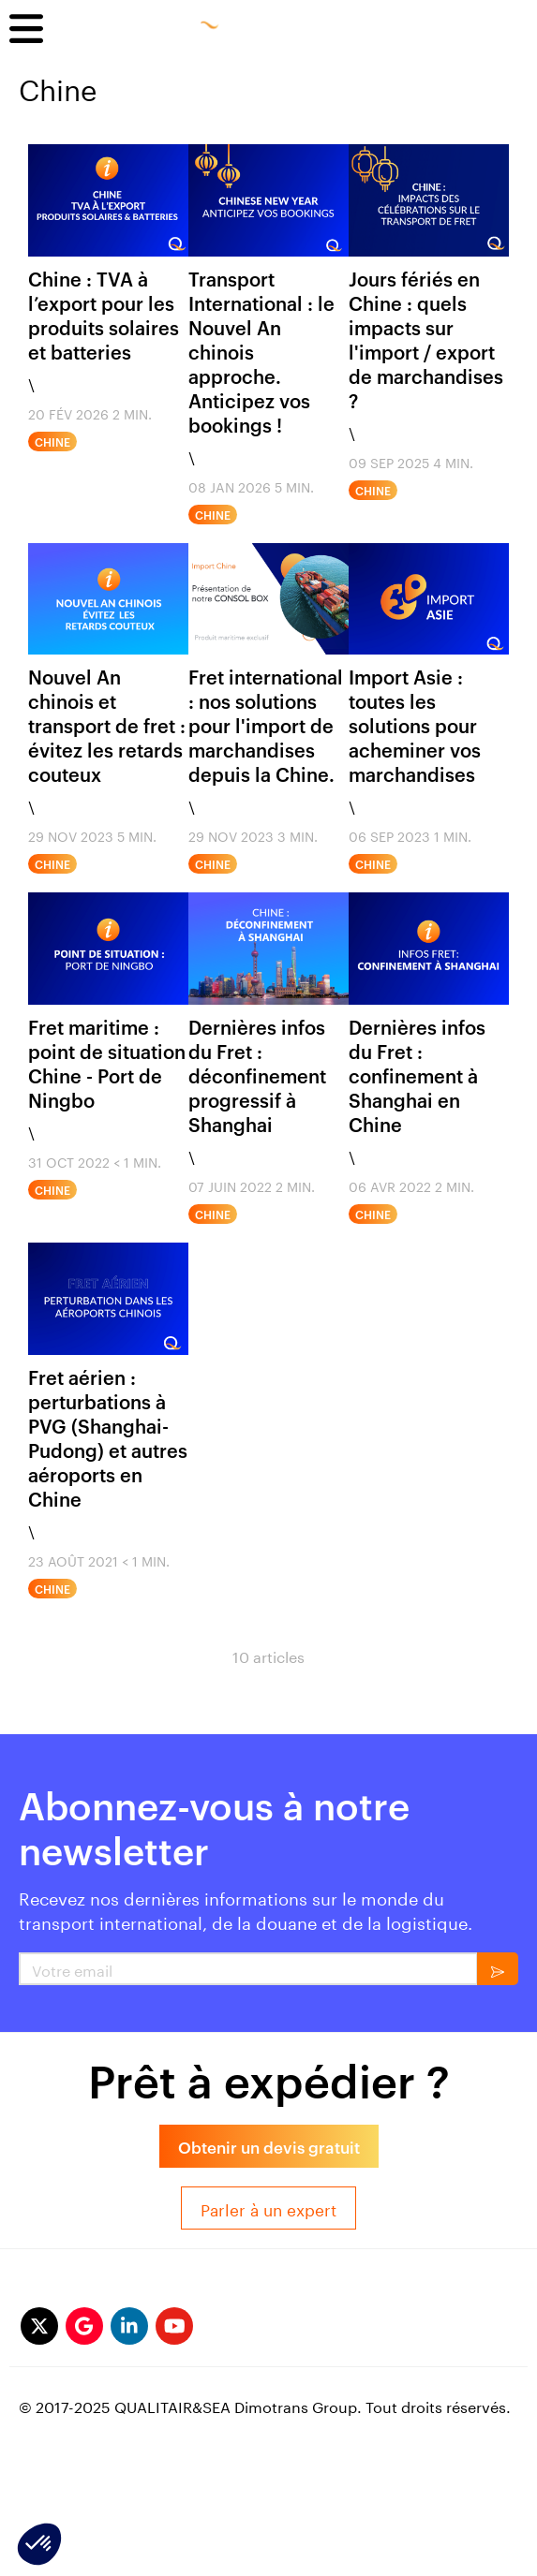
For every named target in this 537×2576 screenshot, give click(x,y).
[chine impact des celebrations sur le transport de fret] (429, 200)
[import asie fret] (429, 599)
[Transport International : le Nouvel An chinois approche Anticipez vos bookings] (268, 200)
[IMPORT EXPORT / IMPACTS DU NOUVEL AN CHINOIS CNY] (108, 599)
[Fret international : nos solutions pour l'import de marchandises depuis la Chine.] (268, 599)
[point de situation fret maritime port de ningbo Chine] (108, 948)
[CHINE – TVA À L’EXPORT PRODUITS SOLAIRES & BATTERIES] (108, 200)
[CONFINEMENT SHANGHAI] (429, 948)
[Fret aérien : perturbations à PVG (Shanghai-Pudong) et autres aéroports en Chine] (108, 1299)
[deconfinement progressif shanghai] (268, 948)
